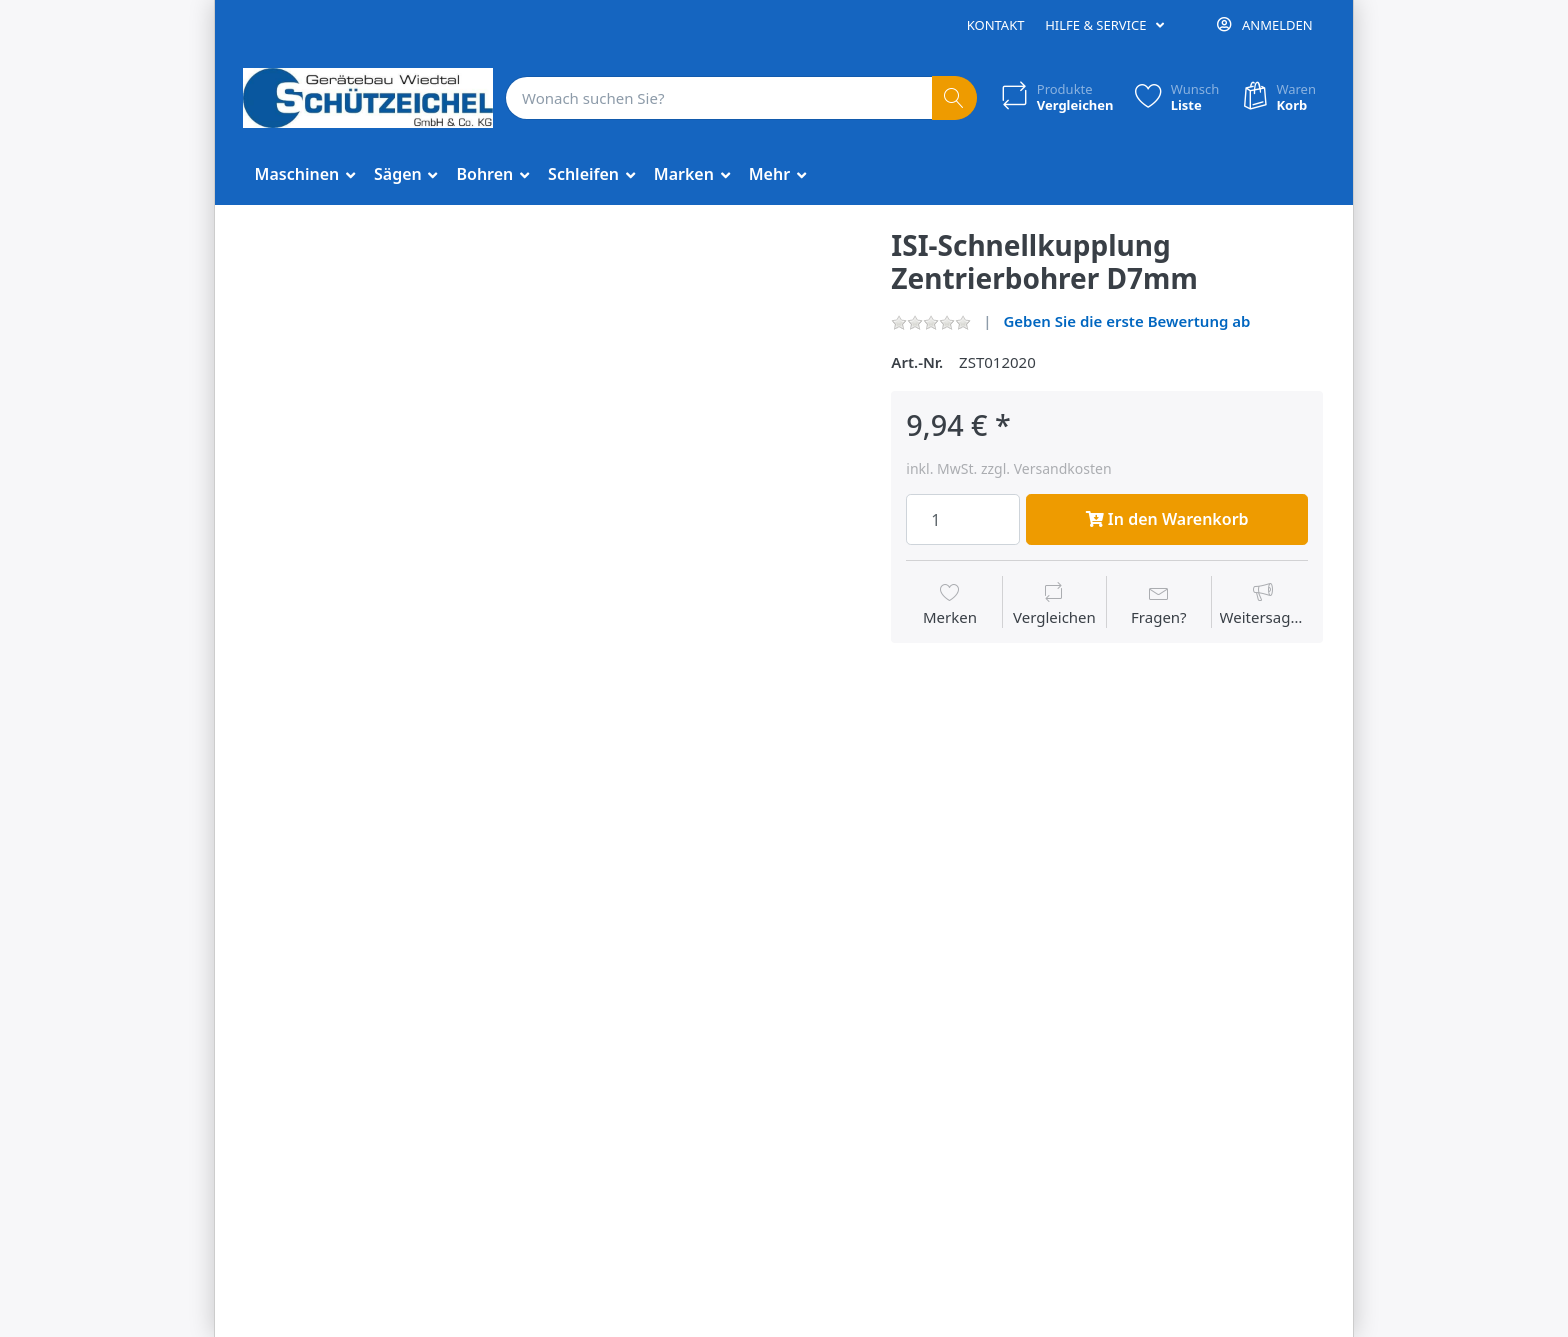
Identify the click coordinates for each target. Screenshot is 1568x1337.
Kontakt (996, 25)
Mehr (772, 174)
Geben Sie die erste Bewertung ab (1126, 321)
